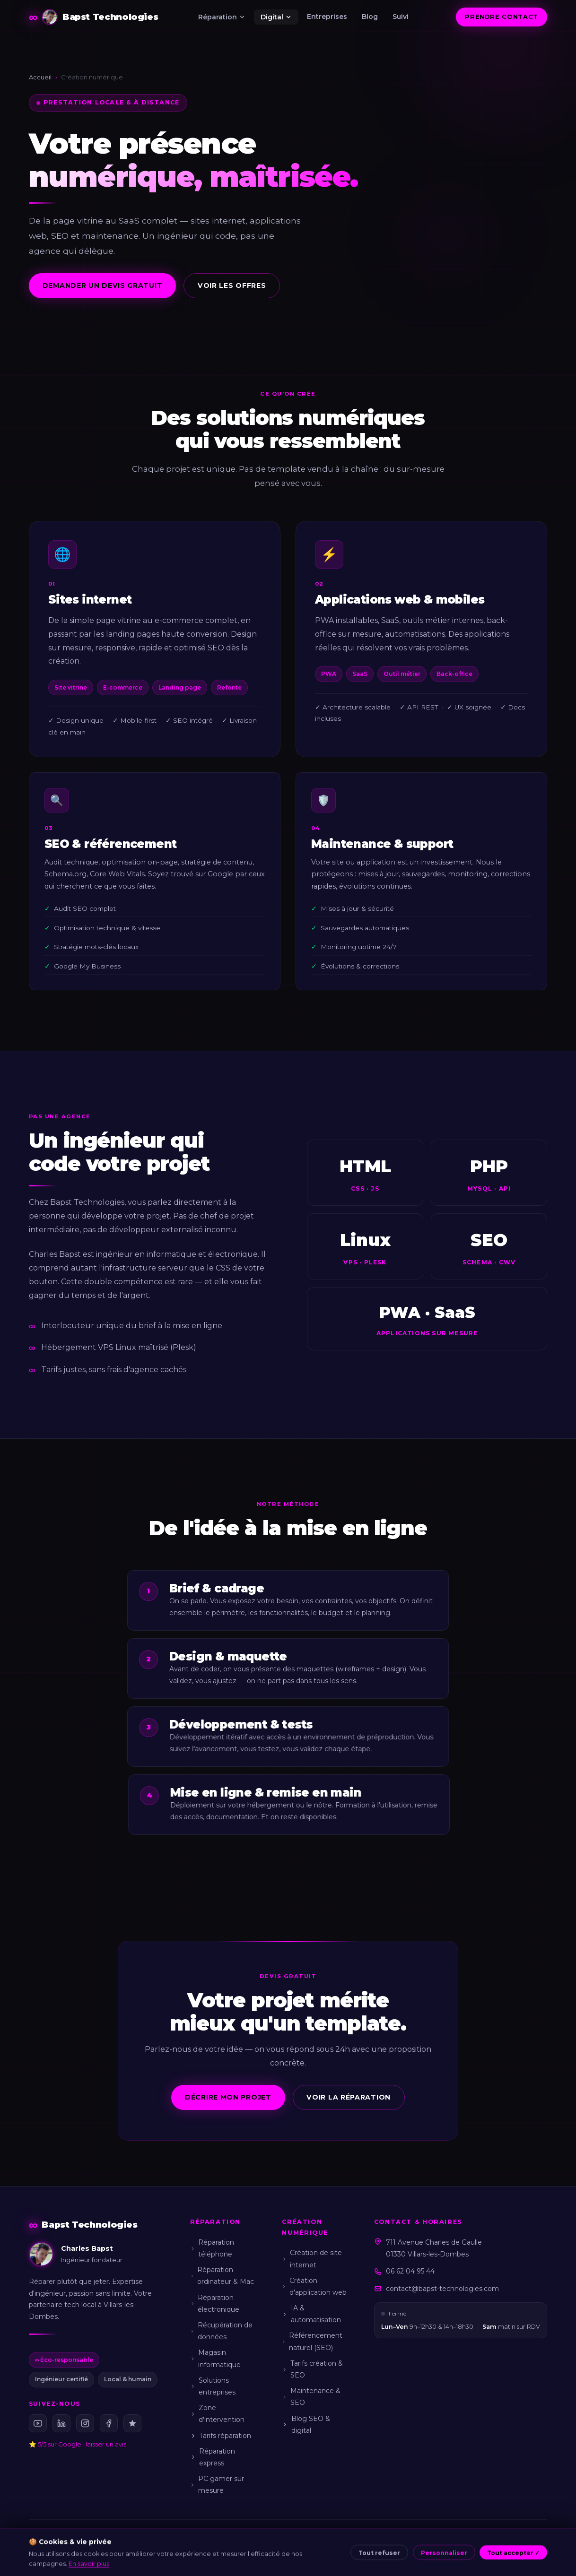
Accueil (40, 77)
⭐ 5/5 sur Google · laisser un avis (77, 2444)
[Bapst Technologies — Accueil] (93, 17)
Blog (370, 16)
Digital (276, 17)
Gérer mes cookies (423, 2555)
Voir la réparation (348, 2097)
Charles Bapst (83, 2555)
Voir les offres (232, 285)
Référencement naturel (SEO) (312, 2341)
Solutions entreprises (213, 2386)
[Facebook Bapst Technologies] (109, 2423)
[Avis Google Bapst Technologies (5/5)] (132, 2423)
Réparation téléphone (212, 2248)
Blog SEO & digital (306, 2424)
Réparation (222, 17)
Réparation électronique (214, 2303)
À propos (158, 2555)
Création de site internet (311, 2258)
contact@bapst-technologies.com (442, 2288)
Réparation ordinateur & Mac (222, 2275)
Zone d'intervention (217, 2413)
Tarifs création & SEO (312, 2369)
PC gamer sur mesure (217, 2484)
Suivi (401, 16)
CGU (266, 2555)
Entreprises (327, 16)
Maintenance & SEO (311, 2396)
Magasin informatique (215, 2358)
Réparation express (212, 2457)
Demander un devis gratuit (103, 285)
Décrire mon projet (228, 2097)
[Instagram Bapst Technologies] (85, 2423)
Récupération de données (221, 2331)
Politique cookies (359, 2555)
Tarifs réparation (220, 2435)
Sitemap (473, 2555)
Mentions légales (205, 2555)
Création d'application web (314, 2286)
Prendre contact (501, 16)
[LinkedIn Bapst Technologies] (61, 2423)
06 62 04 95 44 (410, 2271)
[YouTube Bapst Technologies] (38, 2423)
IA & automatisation (311, 2314)
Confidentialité (303, 2555)
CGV (245, 2555)
